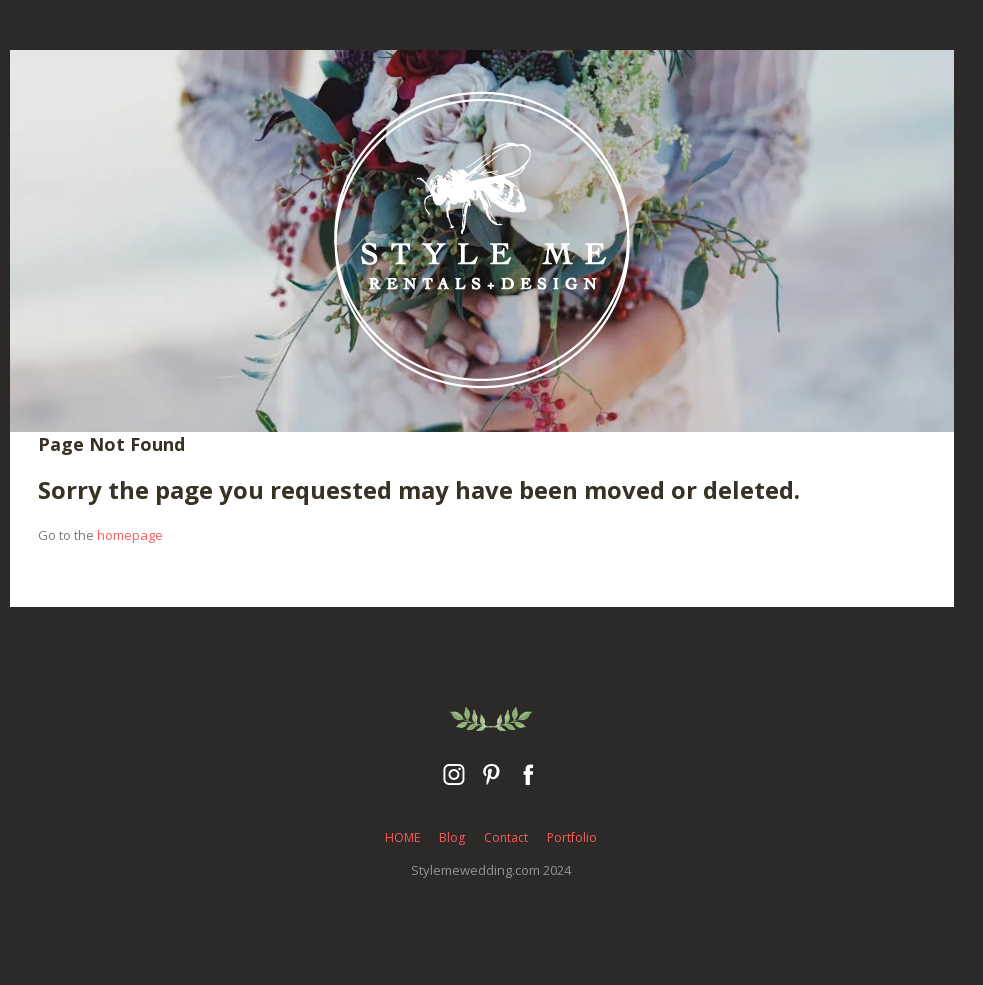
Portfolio (572, 837)
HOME (402, 837)
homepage (130, 535)
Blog (452, 837)
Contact (506, 837)
